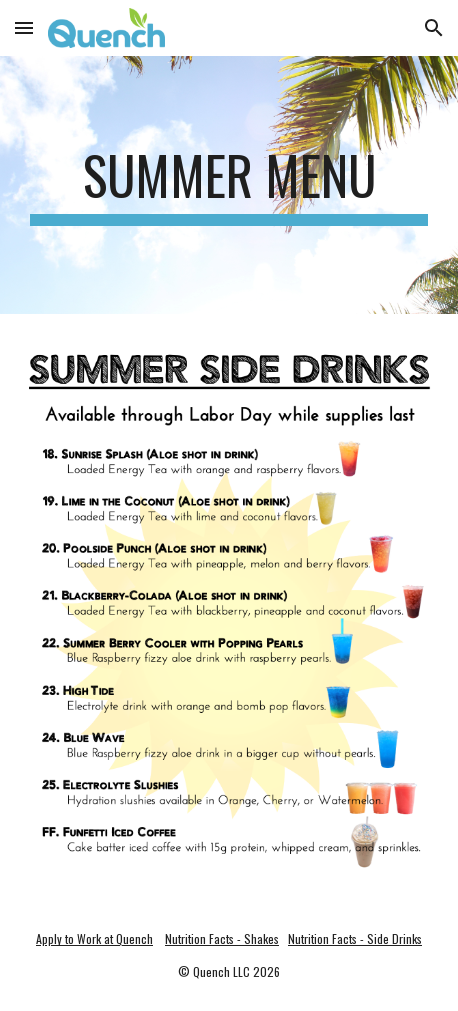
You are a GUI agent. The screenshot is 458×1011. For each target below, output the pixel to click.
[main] (229, 185)
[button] (24, 27)
